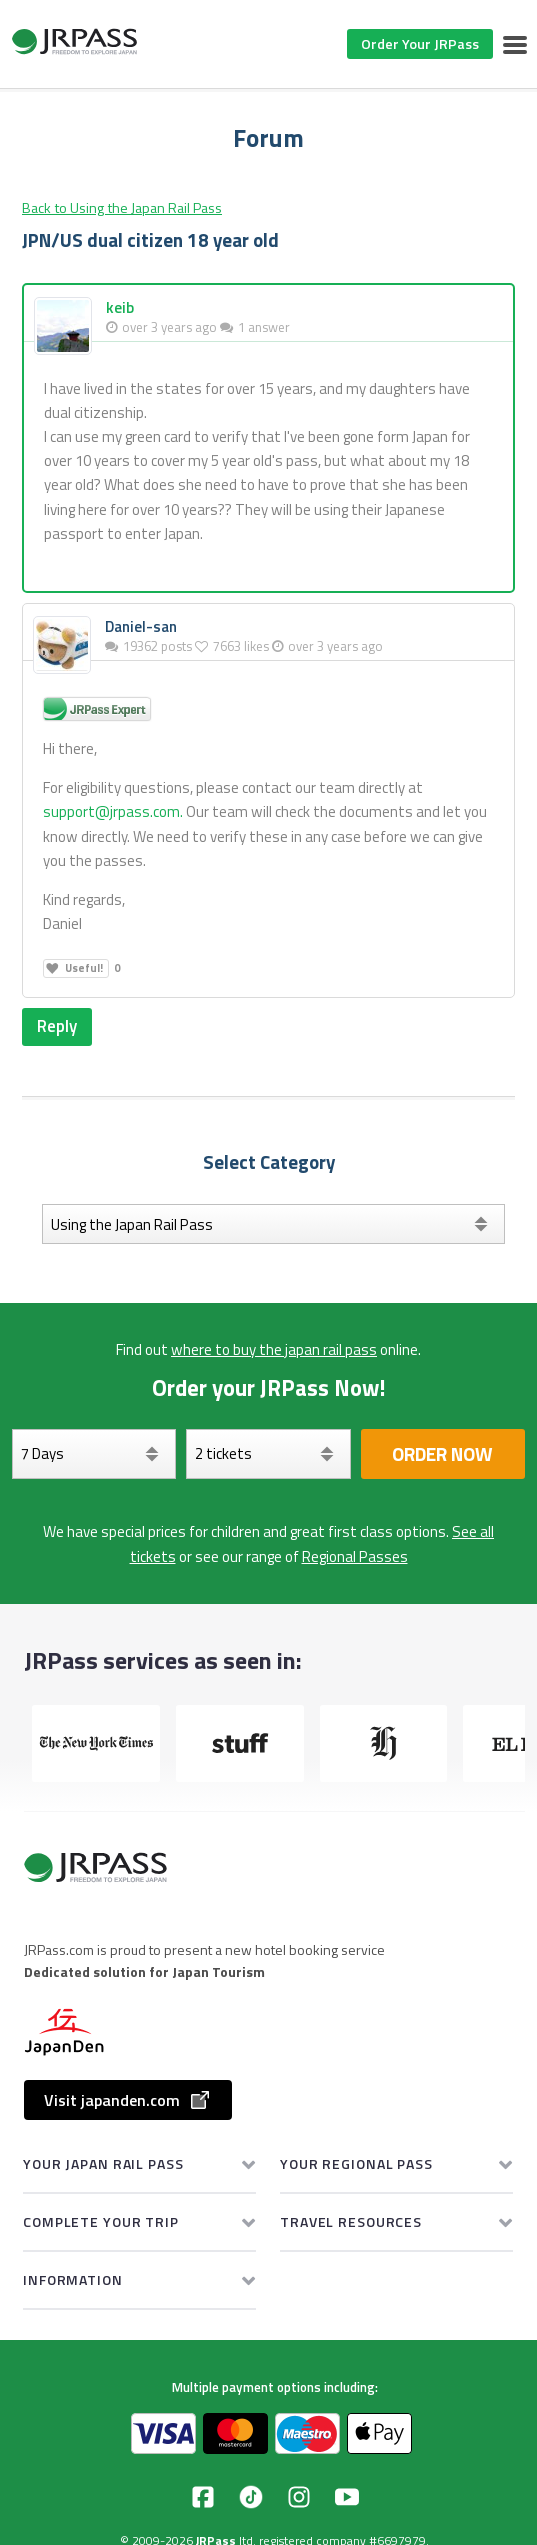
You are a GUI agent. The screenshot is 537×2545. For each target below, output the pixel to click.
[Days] (94, 1454)
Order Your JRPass (420, 43)
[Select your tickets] (268, 1454)
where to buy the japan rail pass (274, 1349)
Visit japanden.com (128, 2100)
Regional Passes (355, 1556)
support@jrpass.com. (113, 811)
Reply (57, 1026)
